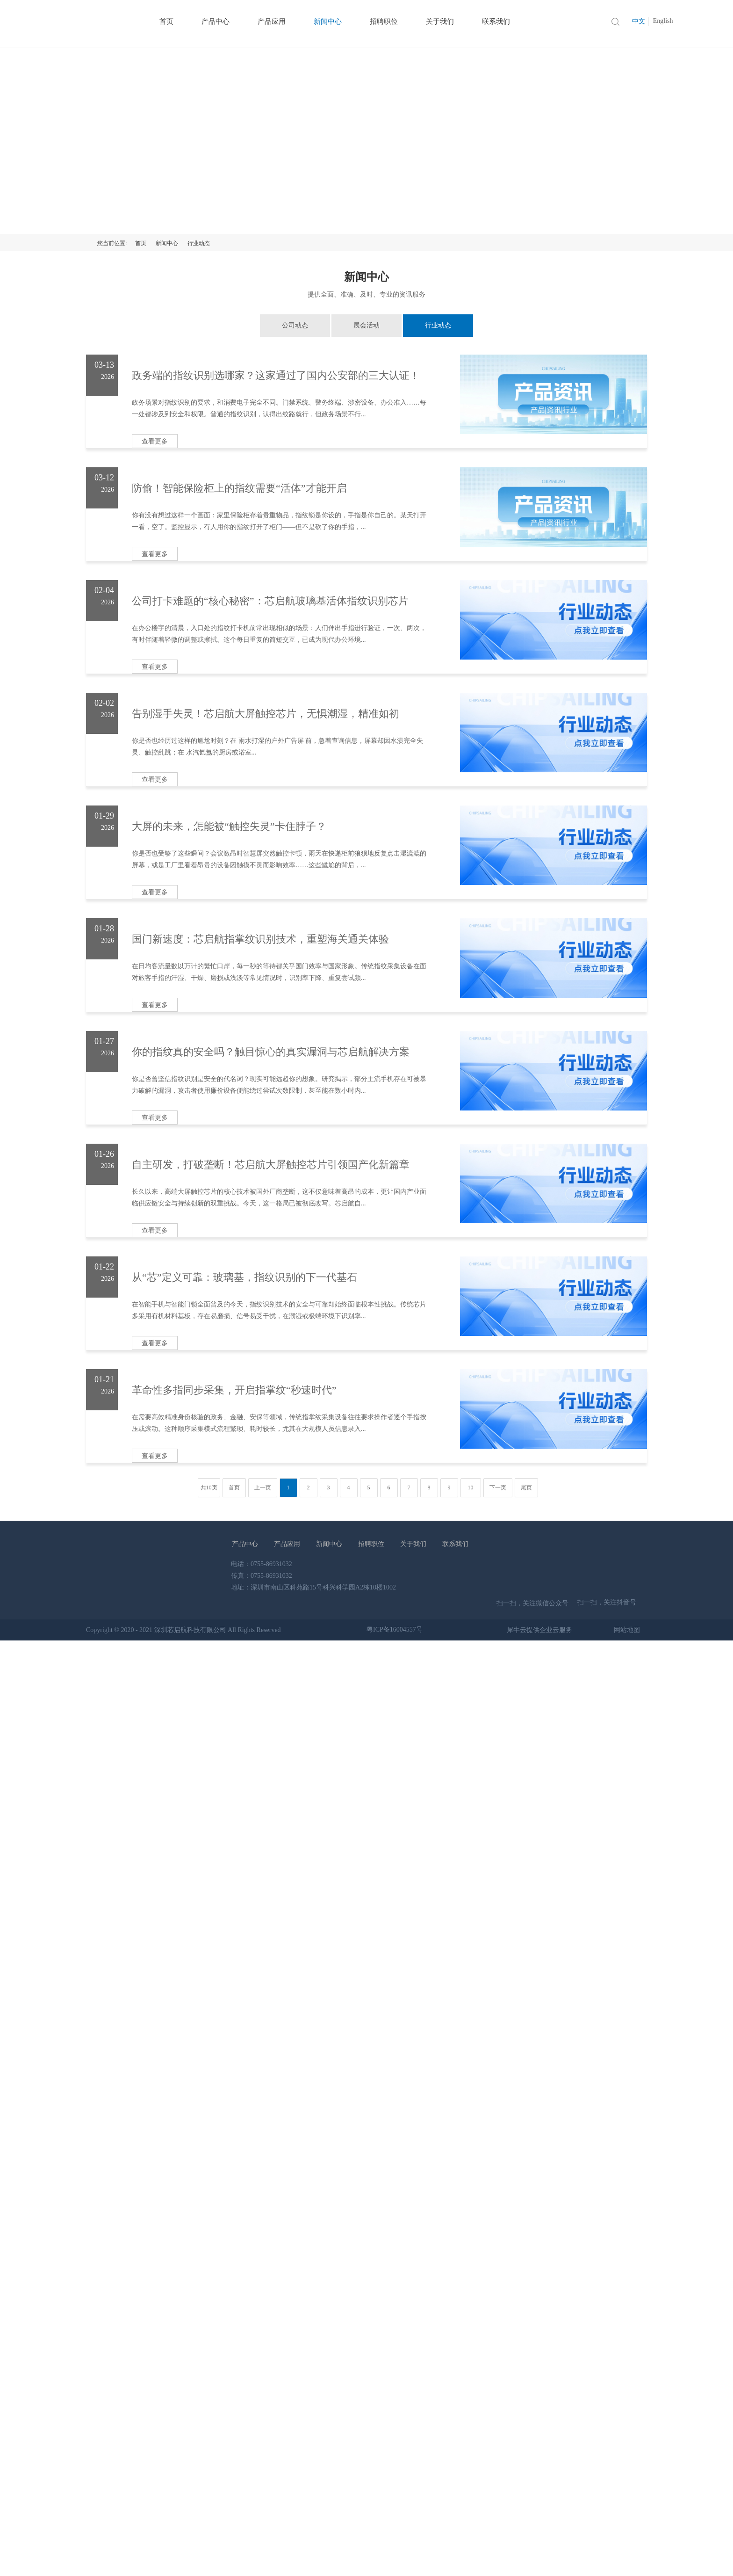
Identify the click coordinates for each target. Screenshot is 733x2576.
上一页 (262, 1487)
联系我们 (455, 1543)
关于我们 (413, 1543)
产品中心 (245, 1543)
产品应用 (287, 1543)
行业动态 (198, 243)
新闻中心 (167, 243)
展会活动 (366, 325)
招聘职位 (371, 1543)
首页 (140, 243)
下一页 (497, 1487)
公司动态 (295, 325)
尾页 (526, 1487)
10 (471, 1487)
